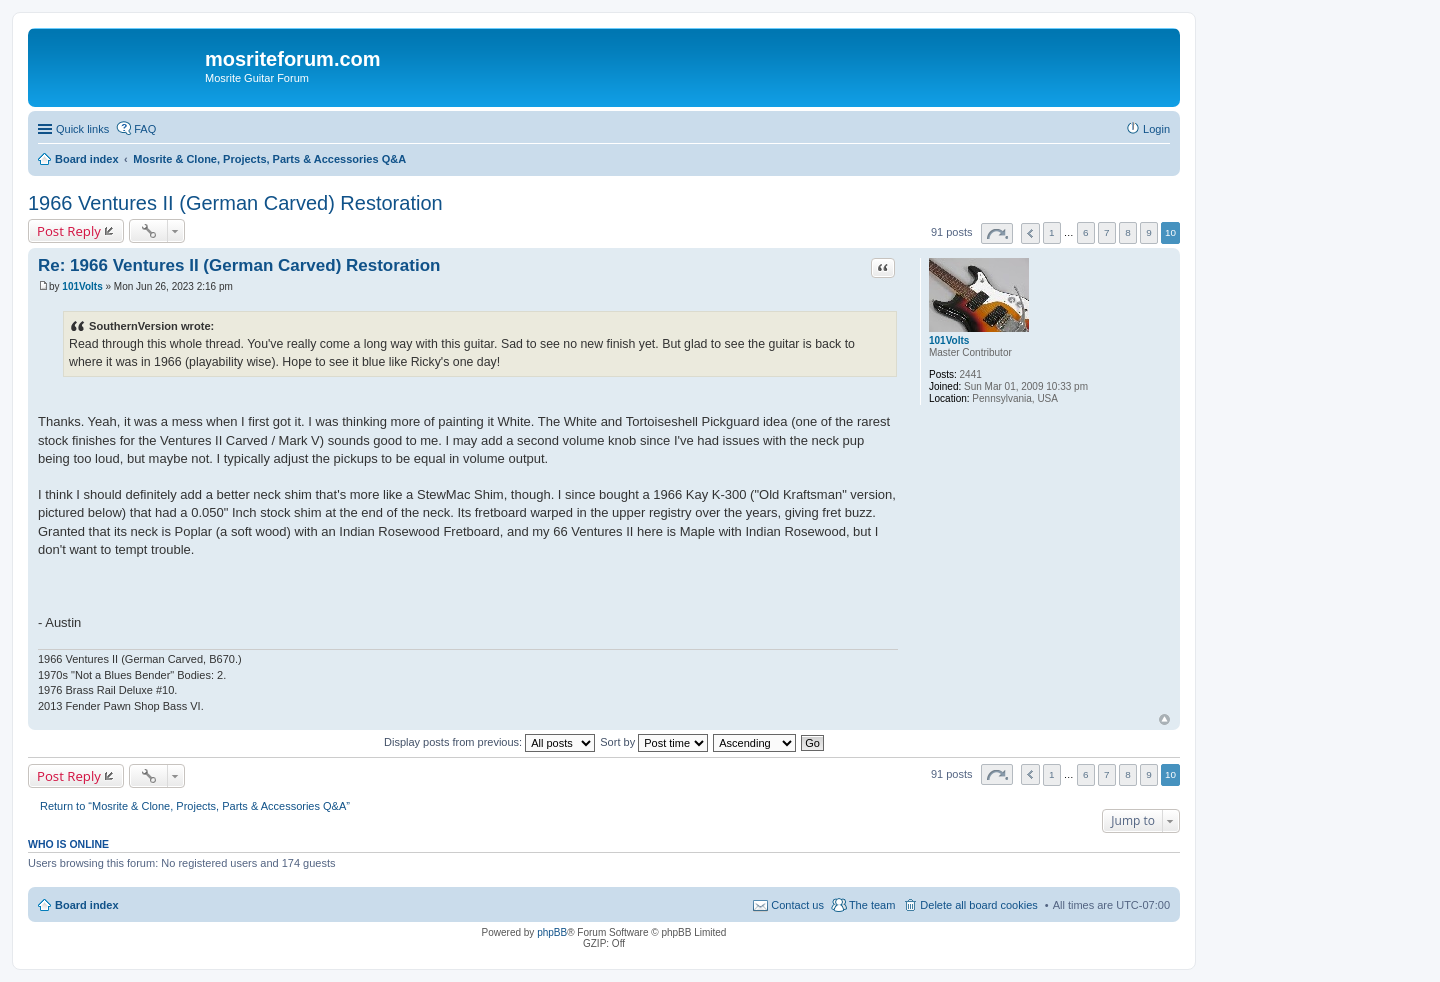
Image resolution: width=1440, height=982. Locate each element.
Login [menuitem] (1156, 129)
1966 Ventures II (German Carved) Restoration (235, 203)
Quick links (82, 129)
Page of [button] (997, 233)
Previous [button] (1030, 233)
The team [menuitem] (872, 905)
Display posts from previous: (489, 742)
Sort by (654, 742)
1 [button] (1052, 232)
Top (1164, 719)
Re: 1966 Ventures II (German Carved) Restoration (239, 265)
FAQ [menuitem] (145, 129)
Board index (87, 905)
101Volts (949, 340)
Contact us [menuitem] (797, 905)
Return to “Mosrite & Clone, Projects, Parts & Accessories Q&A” (195, 806)
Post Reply (69, 231)
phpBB (552, 932)
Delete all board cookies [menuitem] (978, 905)
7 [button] (1107, 232)
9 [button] (1149, 232)
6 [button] (1086, 232)
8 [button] (1128, 232)
